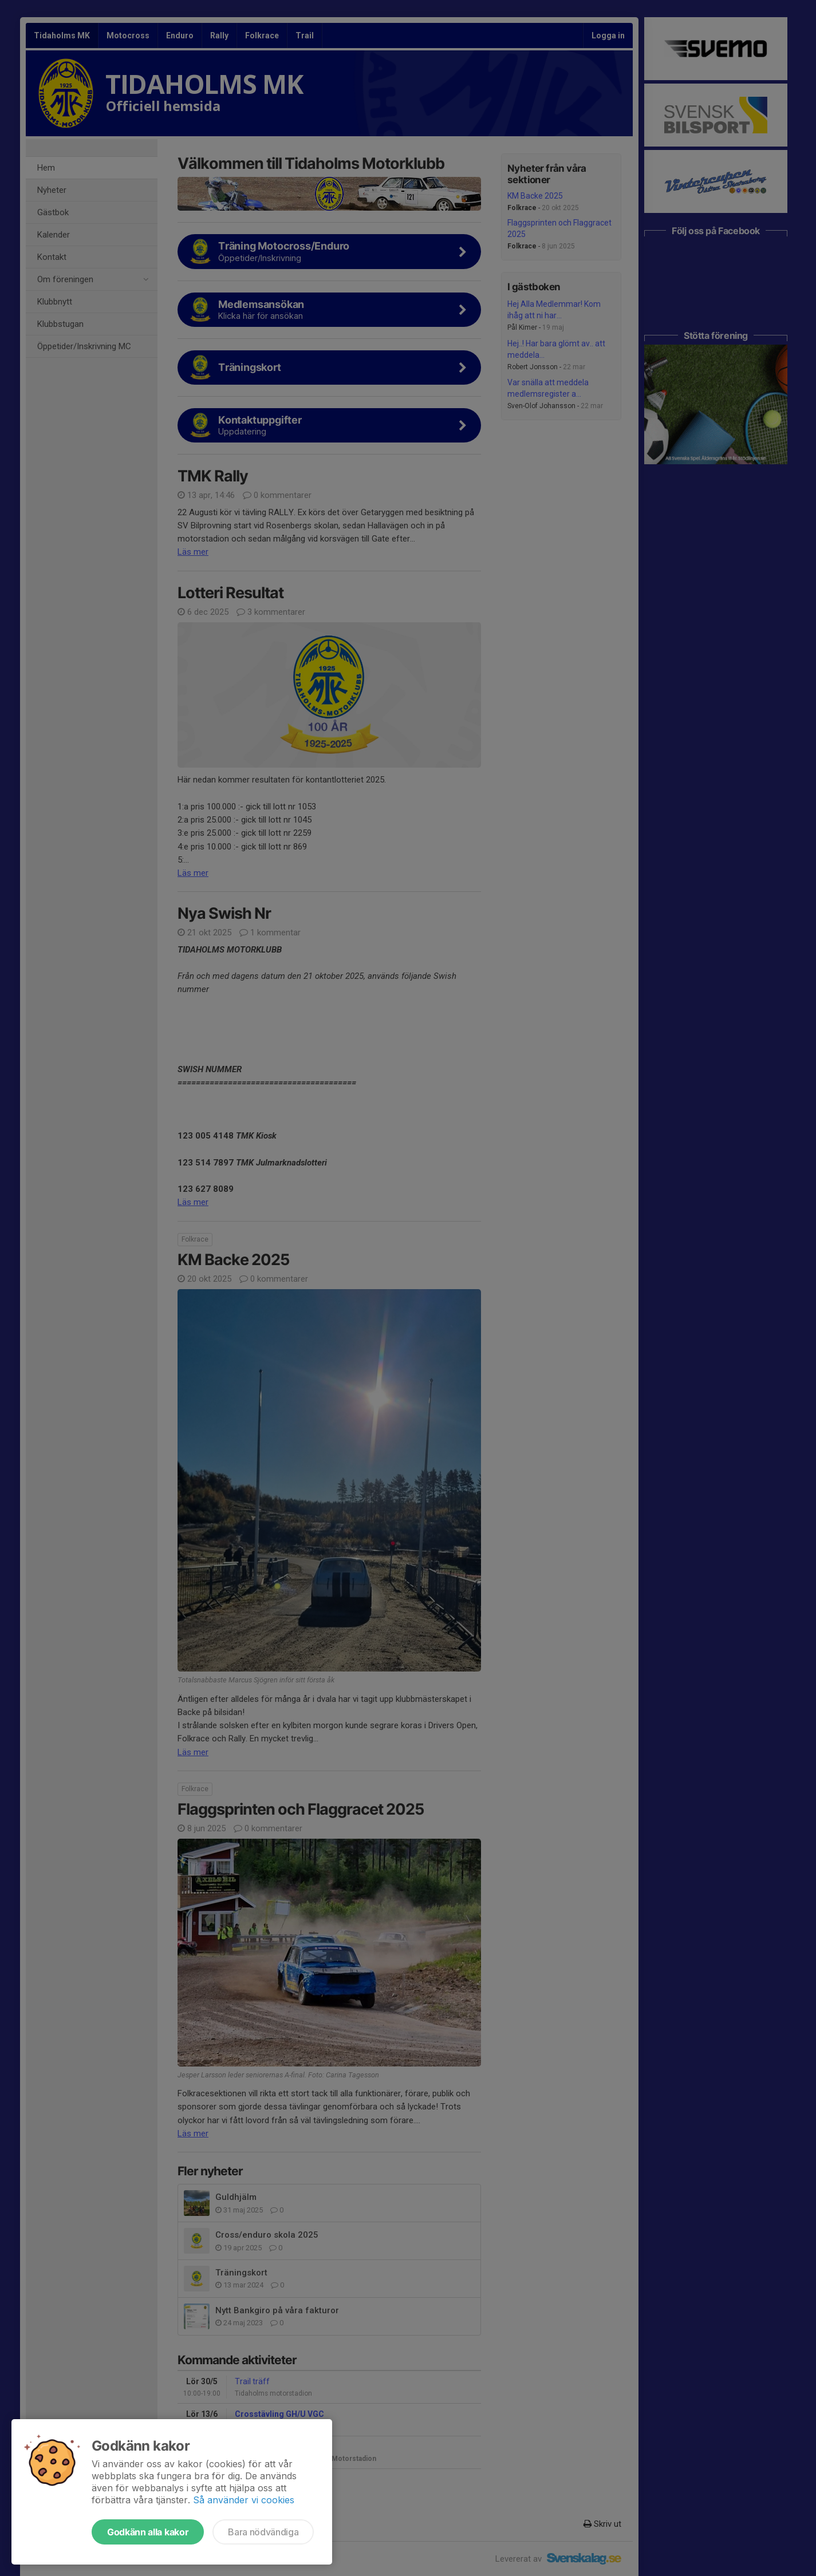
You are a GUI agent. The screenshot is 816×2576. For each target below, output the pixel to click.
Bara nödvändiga (263, 2532)
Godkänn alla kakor (147, 2532)
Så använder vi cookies (243, 2500)
